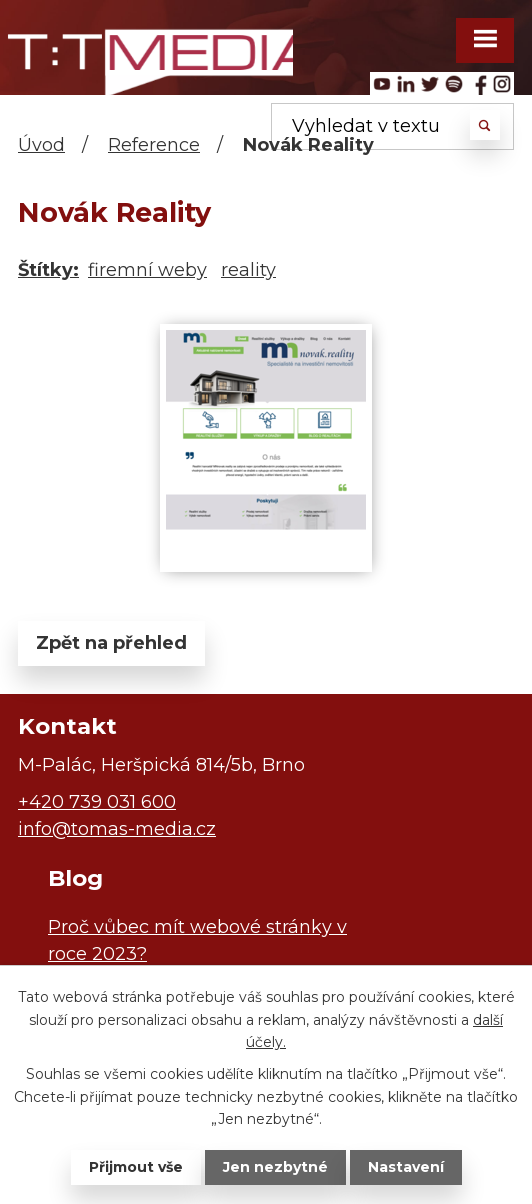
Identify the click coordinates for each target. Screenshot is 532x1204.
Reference (154, 145)
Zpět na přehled (111, 643)
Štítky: (48, 270)
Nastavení (406, 1167)
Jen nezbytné (275, 1167)
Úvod (41, 145)
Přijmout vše (136, 1167)
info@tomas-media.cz (117, 829)
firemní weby (147, 270)
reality (248, 270)
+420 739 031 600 (97, 802)
